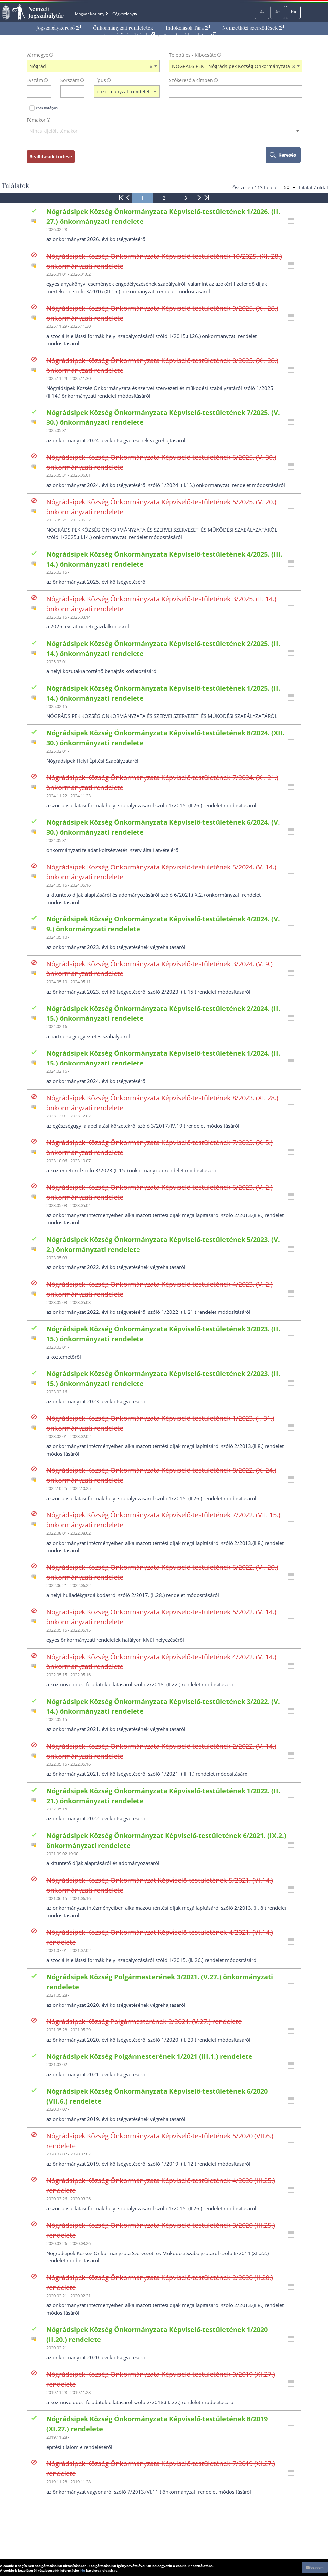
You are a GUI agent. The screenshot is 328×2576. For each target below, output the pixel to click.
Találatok (15, 185)
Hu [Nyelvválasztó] (293, 12)
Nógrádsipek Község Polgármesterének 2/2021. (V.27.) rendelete (144, 2021)
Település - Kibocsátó (192, 55)
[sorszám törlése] (79, 91)
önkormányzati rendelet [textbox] (123, 91)
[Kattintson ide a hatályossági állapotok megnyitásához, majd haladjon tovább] (292, 220)
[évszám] (34, 91)
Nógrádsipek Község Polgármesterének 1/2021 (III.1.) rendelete (149, 2056)
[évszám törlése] (46, 91)
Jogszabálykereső (58, 28)
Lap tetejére (318, 2546)
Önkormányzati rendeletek (123, 28)
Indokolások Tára (188, 28)
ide (82, 2570)
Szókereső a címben (191, 80)
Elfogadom (315, 2567)
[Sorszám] (68, 91)
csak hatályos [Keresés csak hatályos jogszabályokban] (47, 107)
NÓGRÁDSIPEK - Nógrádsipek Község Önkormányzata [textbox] (233, 66)
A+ (277, 12)
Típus (100, 80)
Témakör (36, 120)
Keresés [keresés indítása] (287, 155)
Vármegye (37, 55)
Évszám (35, 80)
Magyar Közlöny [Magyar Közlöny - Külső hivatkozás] (91, 14)
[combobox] (93, 66)
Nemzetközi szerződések (253, 28)
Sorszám (69, 80)
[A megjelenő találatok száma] (288, 187)
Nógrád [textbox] (91, 66)
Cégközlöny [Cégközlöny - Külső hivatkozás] (124, 14)
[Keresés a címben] (231, 91)
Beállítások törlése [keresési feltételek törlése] (50, 156)
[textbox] (164, 131)
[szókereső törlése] (297, 91)
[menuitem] (58, 28)
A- (262, 12)
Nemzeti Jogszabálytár (46, 12)
